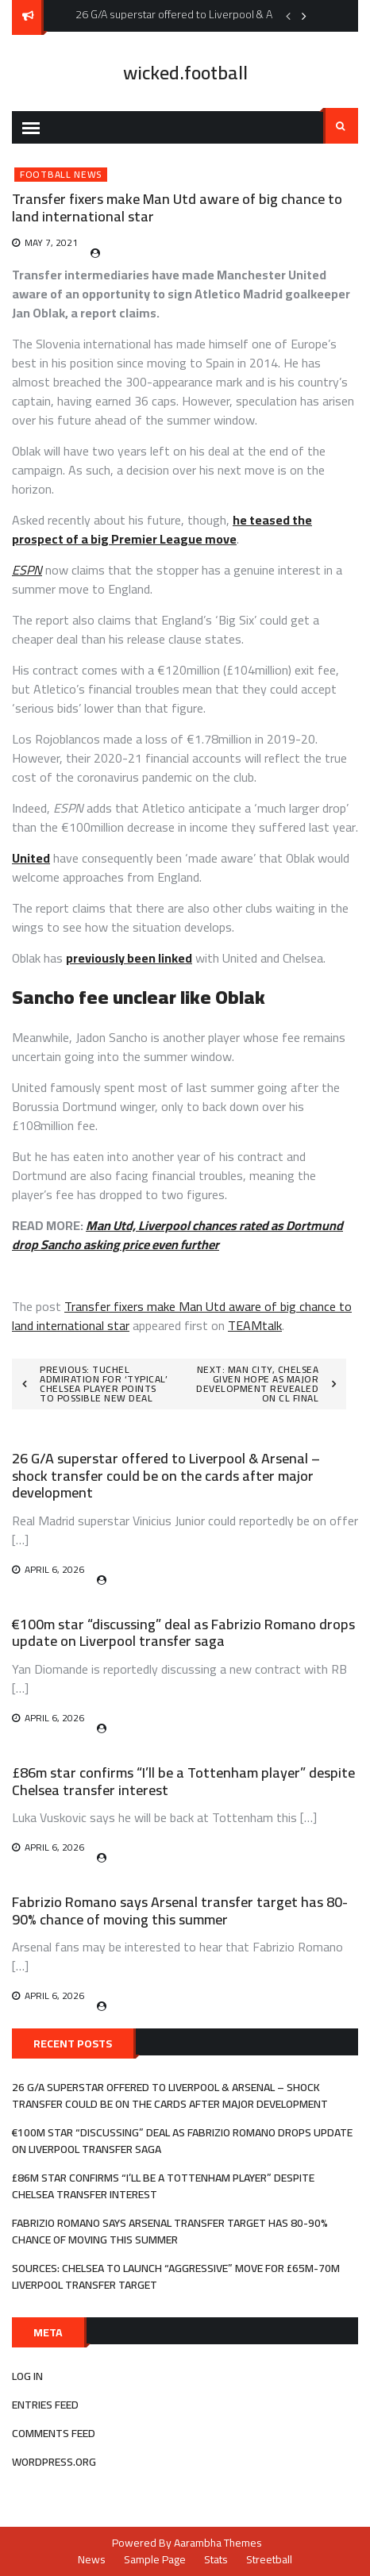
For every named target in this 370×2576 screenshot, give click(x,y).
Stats (216, 2559)
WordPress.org (54, 2461)
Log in (27, 2376)
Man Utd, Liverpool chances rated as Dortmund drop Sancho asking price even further (177, 1234)
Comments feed (53, 2433)
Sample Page (155, 2559)
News (92, 2559)
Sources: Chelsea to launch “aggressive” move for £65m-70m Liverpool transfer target (176, 2276)
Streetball (269, 2559)
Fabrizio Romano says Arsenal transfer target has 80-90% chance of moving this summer (180, 1910)
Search (340, 126)
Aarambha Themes (218, 2542)
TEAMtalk (255, 1325)
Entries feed (45, 2404)
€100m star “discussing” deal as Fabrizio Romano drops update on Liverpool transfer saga (183, 1633)
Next (304, 16)
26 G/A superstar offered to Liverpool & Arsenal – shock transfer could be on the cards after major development (166, 1475)
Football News (61, 174)
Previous (288, 16)
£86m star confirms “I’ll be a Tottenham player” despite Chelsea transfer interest (183, 1781)
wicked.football (185, 72)
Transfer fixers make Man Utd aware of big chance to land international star (182, 1315)
